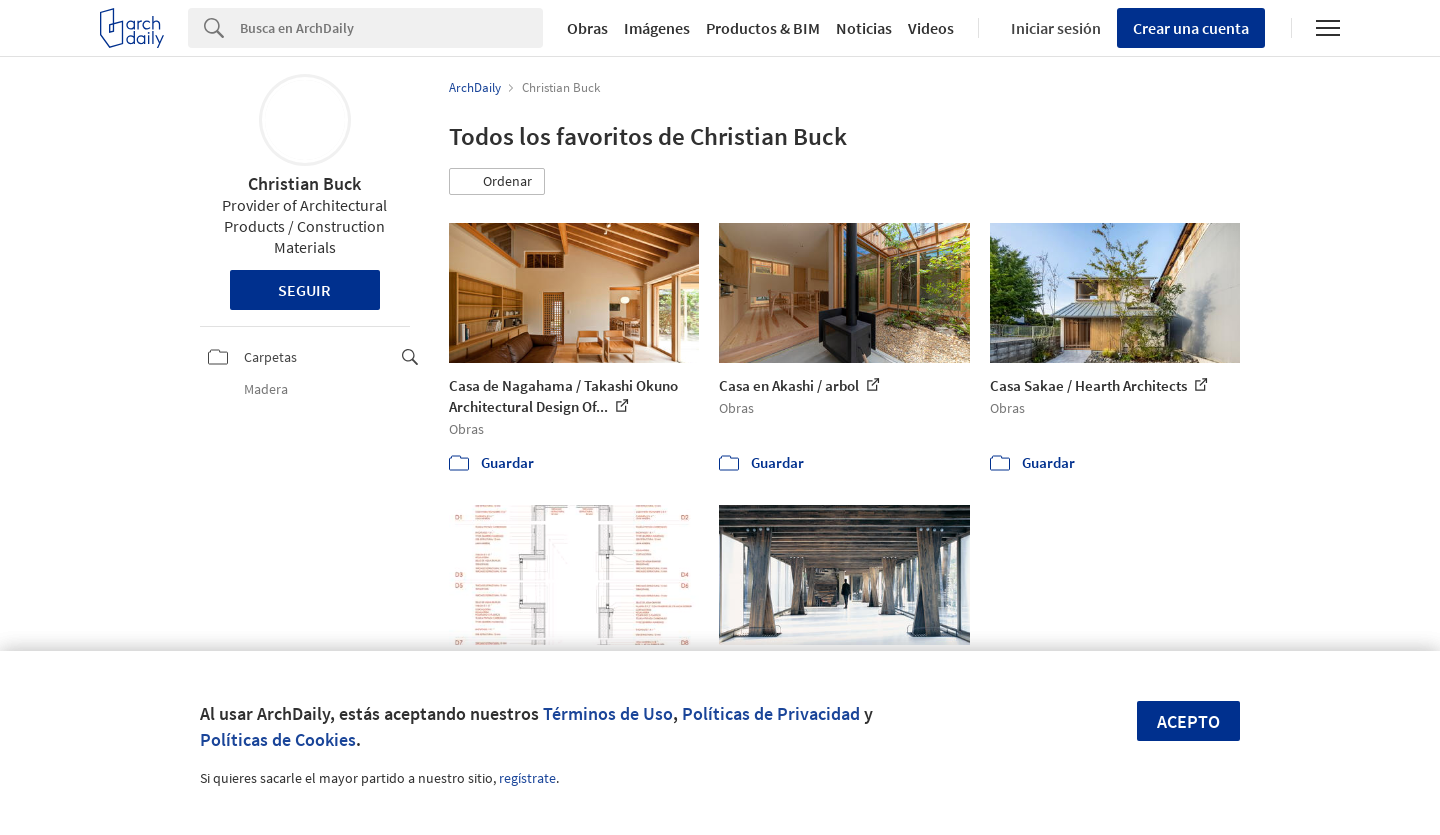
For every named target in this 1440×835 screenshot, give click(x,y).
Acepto (1188, 721)
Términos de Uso (608, 713)
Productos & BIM (763, 28)
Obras (587, 28)
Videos (931, 28)
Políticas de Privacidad (771, 713)
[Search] (391, 28)
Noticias (864, 28)
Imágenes (657, 28)
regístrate (527, 778)
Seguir (304, 290)
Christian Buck (304, 183)
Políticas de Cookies (278, 739)
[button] (497, 182)
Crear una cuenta (1191, 28)
